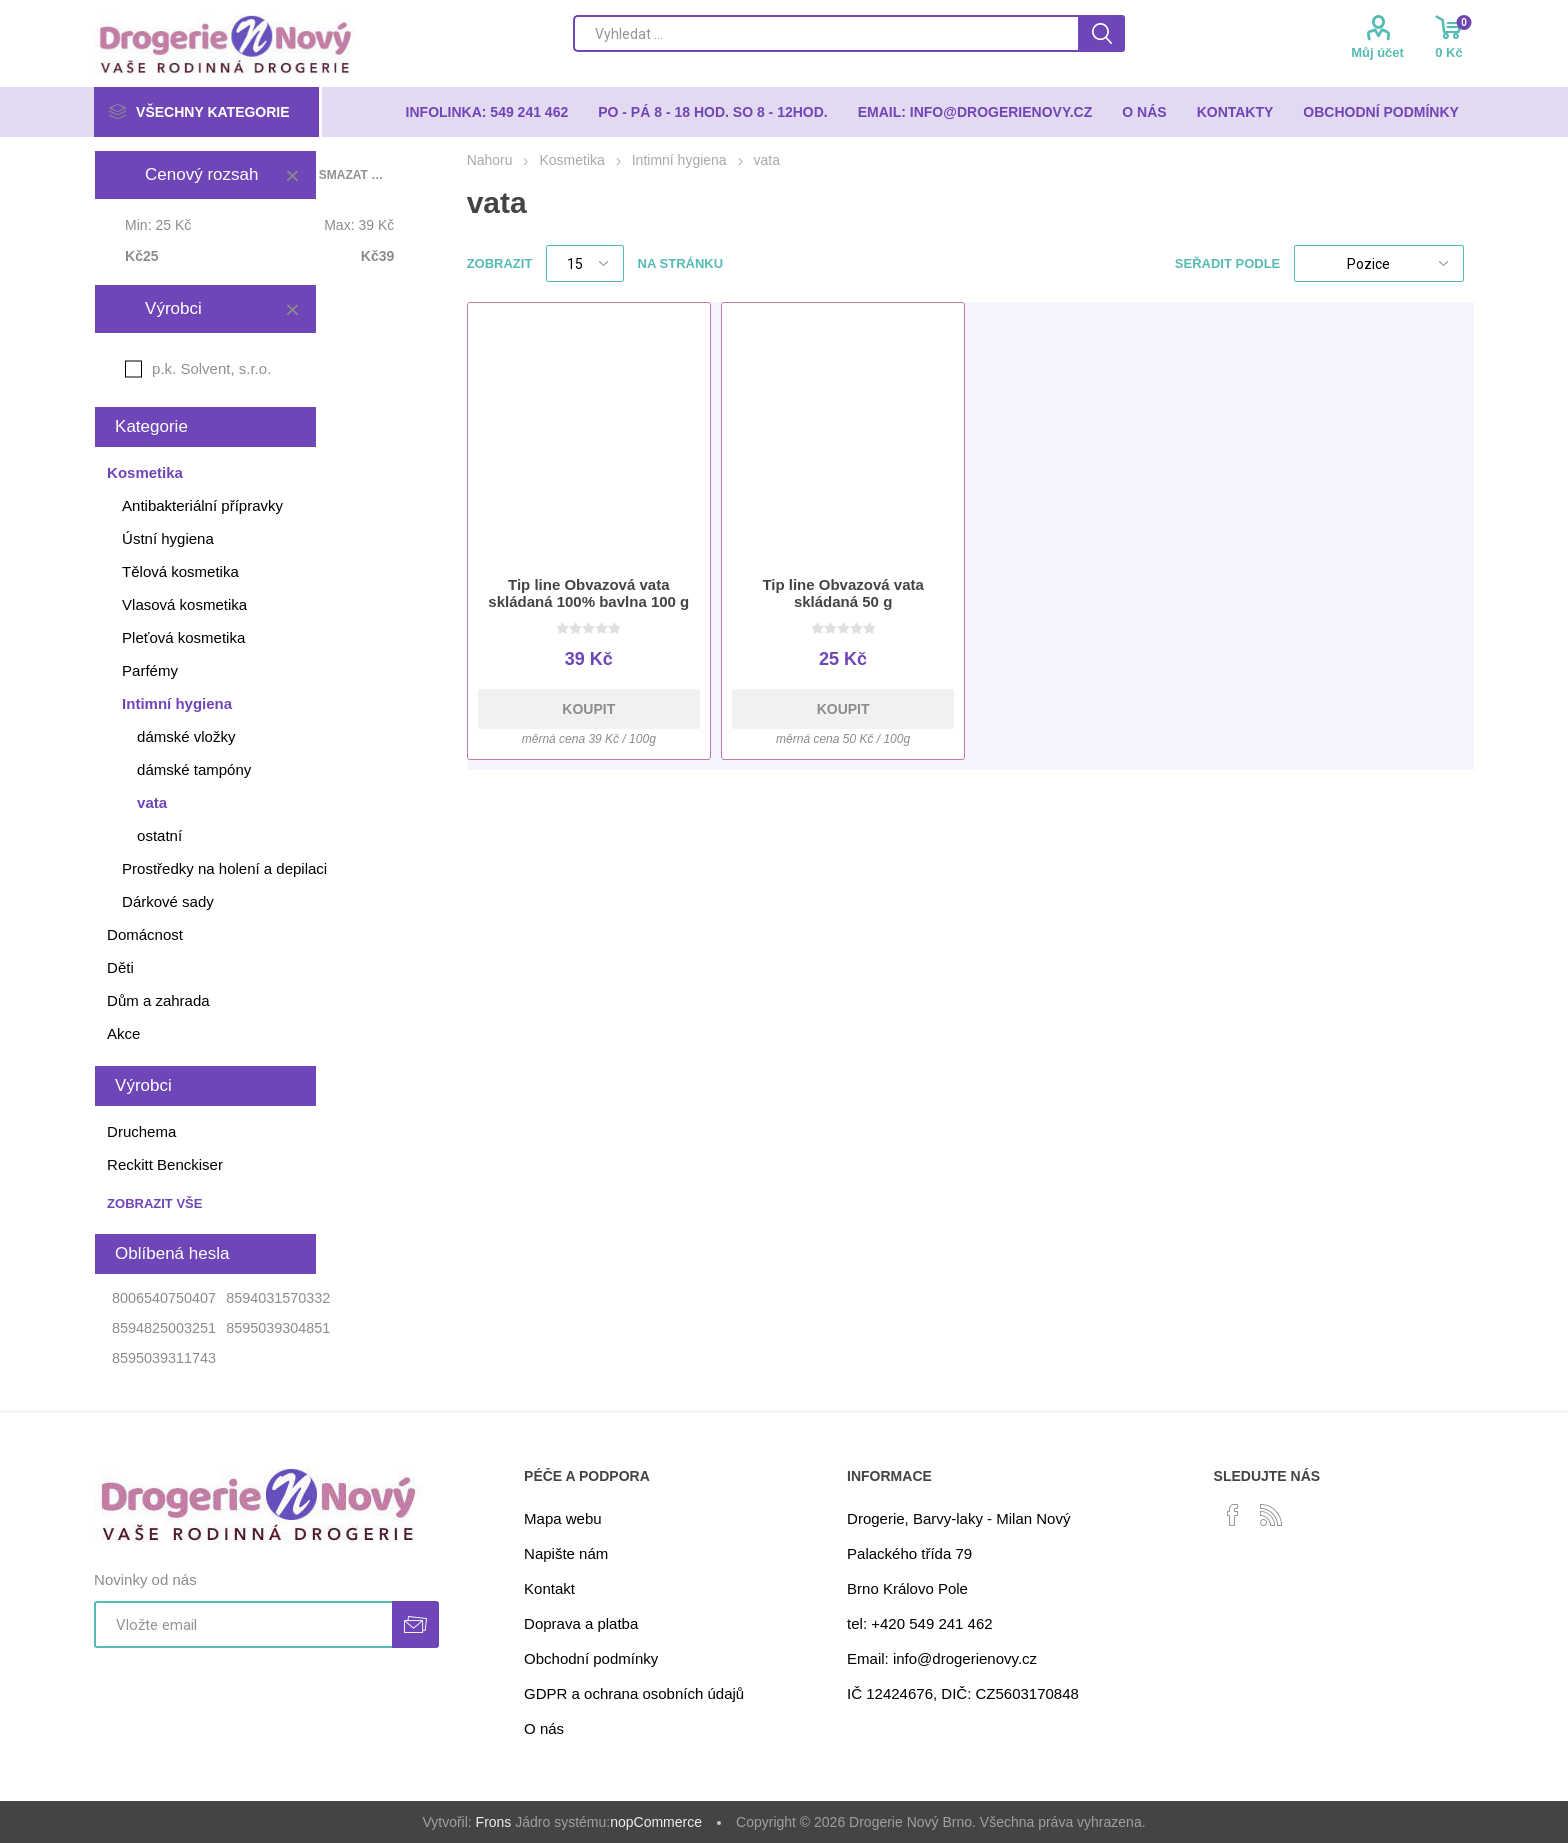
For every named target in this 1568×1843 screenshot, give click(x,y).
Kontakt (549, 1588)
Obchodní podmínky (591, 1658)
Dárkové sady (168, 901)
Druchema (141, 1131)
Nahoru (490, 160)
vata (152, 802)
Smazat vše (351, 175)
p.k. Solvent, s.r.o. (211, 368)
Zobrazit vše (154, 1203)
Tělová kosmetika (180, 571)
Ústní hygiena (168, 538)
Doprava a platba (581, 1623)
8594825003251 (164, 1328)
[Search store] (825, 33)
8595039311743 (164, 1358)
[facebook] (1233, 1515)
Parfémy (150, 670)
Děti (120, 967)
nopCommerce (656, 1822)
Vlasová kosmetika (184, 604)
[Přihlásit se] (243, 1624)
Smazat (292, 175)
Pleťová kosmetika (183, 637)
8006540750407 (164, 1298)
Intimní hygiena (177, 703)
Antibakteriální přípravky (202, 505)
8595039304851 (278, 1328)
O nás (544, 1728)
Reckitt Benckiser (165, 1164)
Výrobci (173, 308)
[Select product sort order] (1379, 263)
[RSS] (1271, 1515)
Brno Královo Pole (907, 1588)
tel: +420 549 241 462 (920, 1623)
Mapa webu (563, 1518)
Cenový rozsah (201, 174)
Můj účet (1377, 52)
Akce (123, 1033)
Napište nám (566, 1553)
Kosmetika (145, 472)
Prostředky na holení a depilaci (224, 868)
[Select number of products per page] (585, 263)
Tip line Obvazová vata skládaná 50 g (842, 593)
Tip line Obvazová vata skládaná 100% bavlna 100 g (588, 593)
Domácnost (145, 934)
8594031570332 (278, 1298)
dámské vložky (186, 736)
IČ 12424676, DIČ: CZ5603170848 (963, 1693)
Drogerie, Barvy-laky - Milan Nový (958, 1518)
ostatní (159, 835)
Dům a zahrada (158, 1000)
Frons (494, 1822)
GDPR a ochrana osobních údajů (634, 1693)
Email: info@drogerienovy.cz (942, 1658)
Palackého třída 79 (909, 1553)
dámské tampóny (194, 769)
